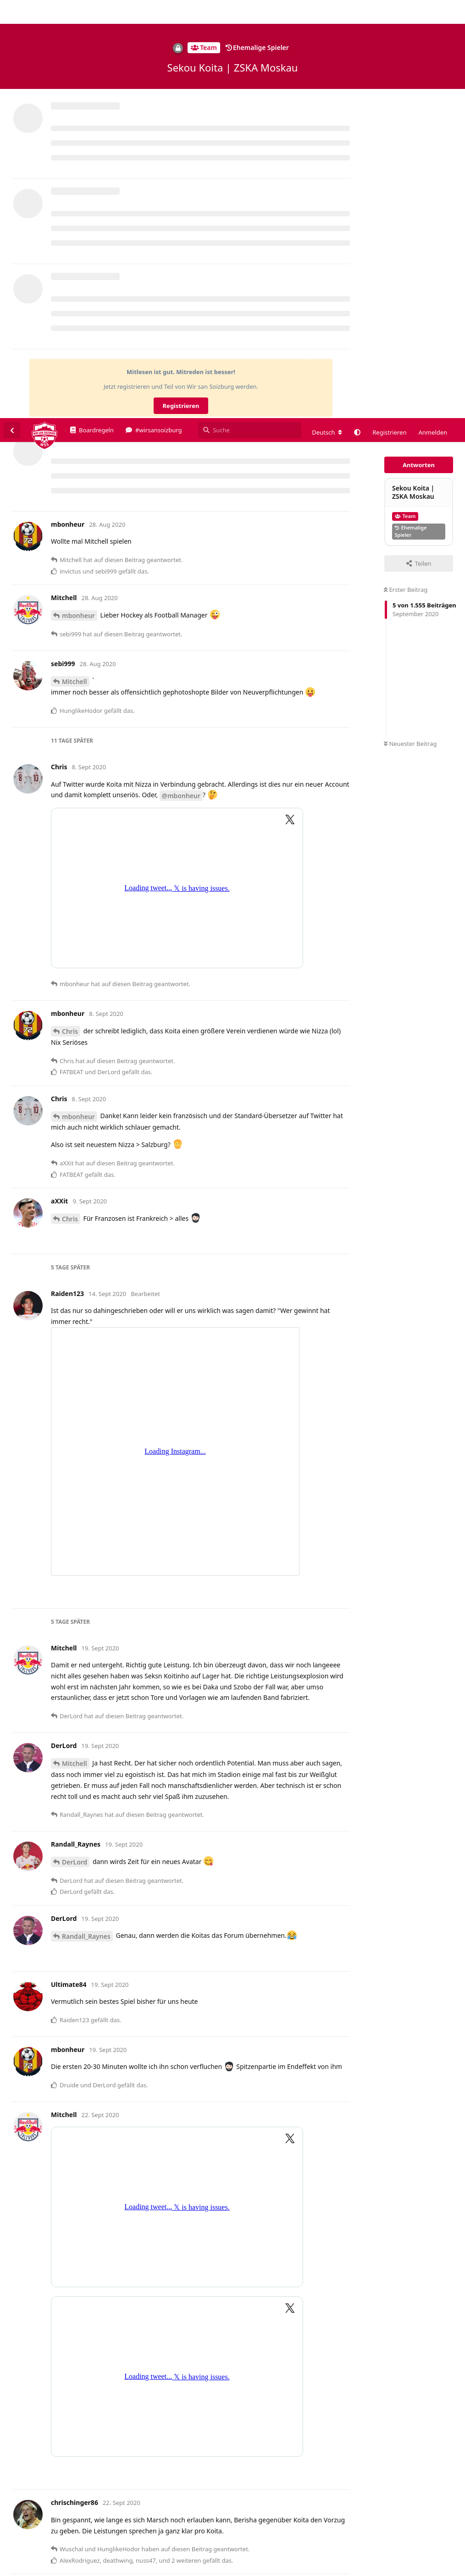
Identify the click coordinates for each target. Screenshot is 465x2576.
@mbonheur (181, 377)
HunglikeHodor (86, 2501)
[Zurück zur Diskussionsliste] (12, 12)
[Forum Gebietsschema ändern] (327, 14)
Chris (70, 613)
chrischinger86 (85, 2295)
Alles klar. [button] (436, 2544)
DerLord (74, 1444)
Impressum (369, 2569)
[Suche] (249, 12)
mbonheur (78, 197)
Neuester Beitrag (410, 325)
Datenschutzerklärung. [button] (45, 2555)
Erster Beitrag (405, 171)
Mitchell (74, 263)
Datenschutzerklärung (422, 2569)
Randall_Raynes (86, 1518)
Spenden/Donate (35, 2569)
